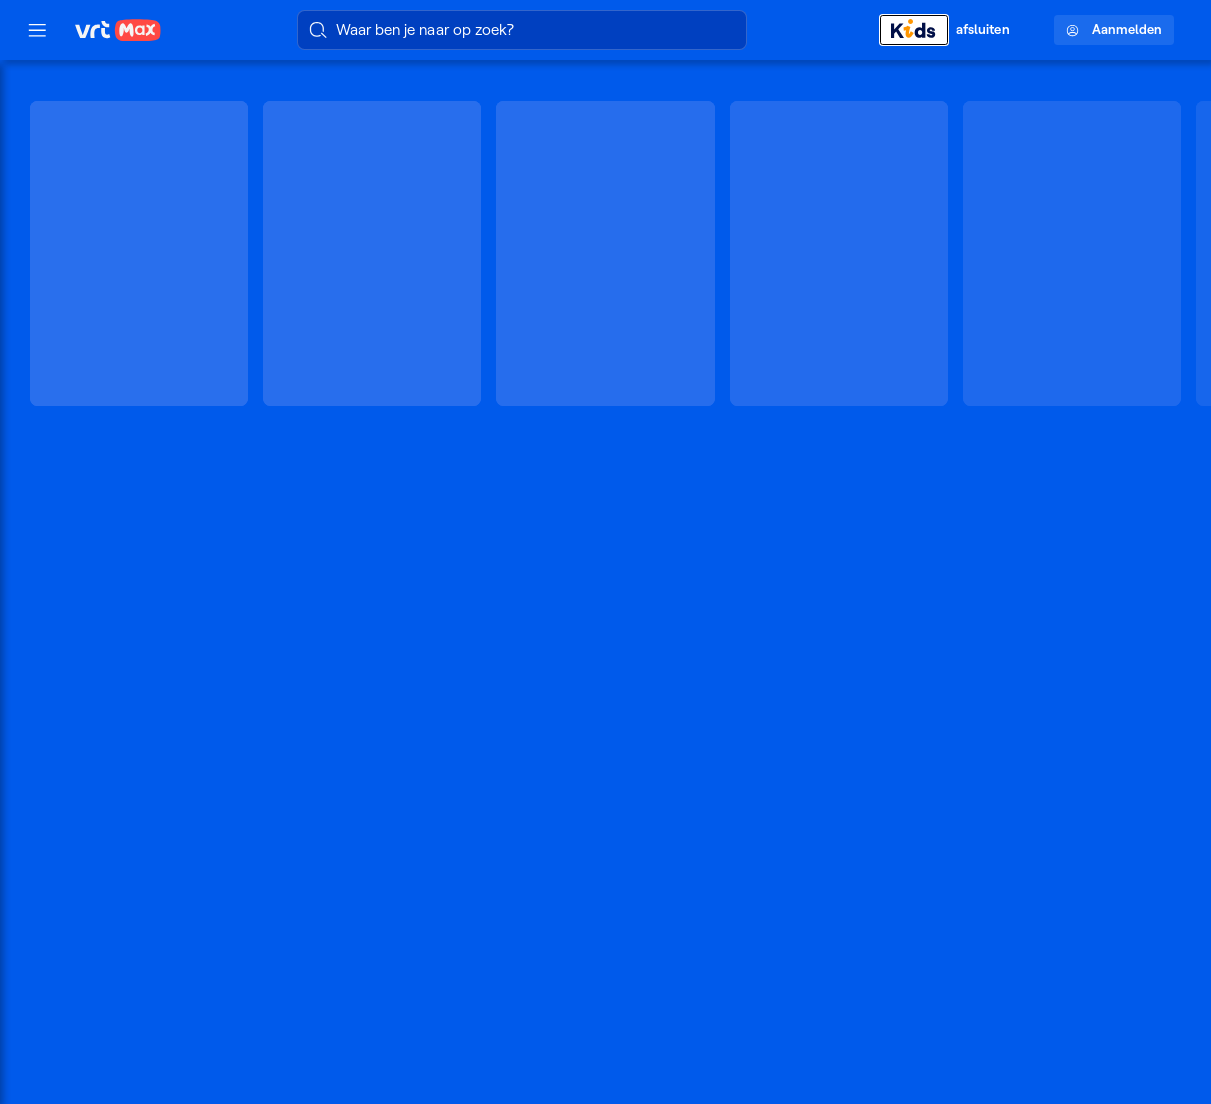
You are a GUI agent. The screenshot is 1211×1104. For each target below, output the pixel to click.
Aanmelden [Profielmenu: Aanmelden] (1114, 29)
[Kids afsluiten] (955, 29)
